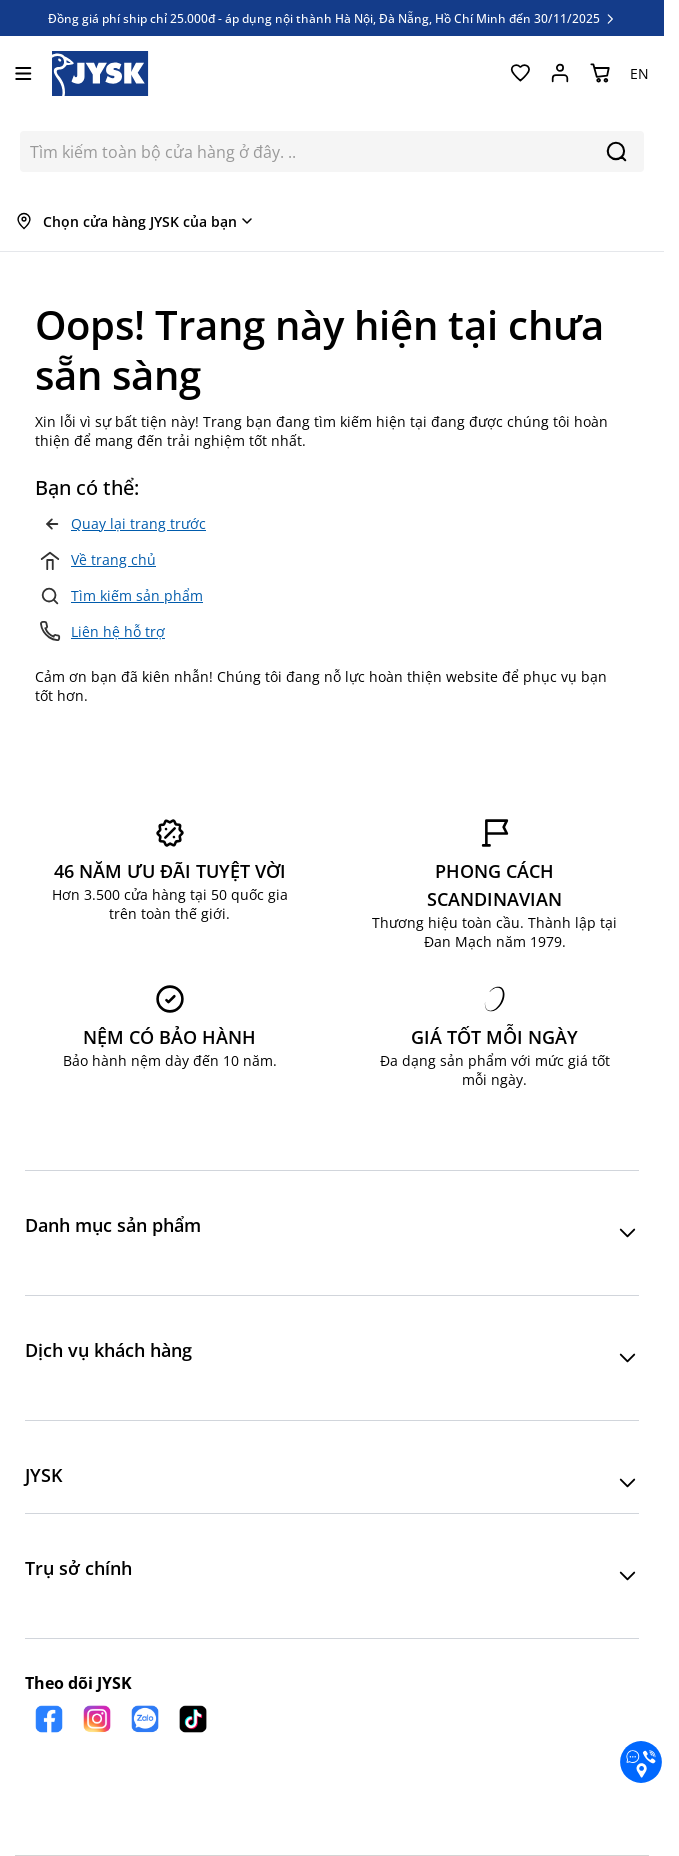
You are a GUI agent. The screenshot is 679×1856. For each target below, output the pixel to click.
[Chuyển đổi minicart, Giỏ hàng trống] (600, 73)
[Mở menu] (23, 73)
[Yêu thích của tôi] (520, 73)
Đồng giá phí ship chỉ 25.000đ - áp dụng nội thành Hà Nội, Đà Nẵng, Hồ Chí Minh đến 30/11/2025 (332, 18)
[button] (332, 1233)
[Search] (616, 151)
